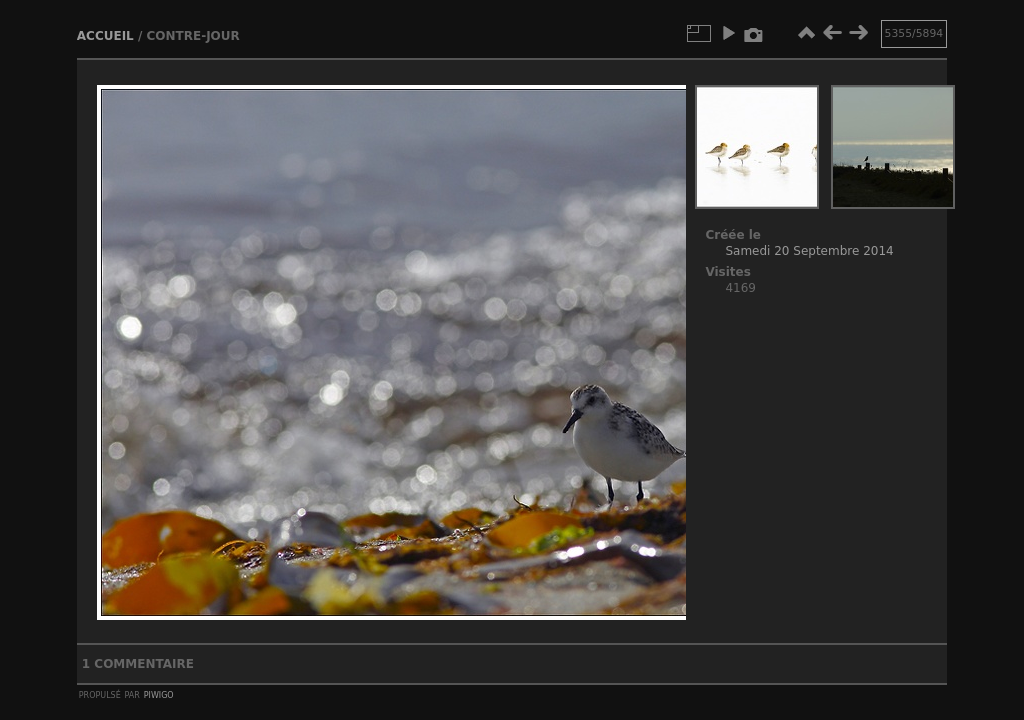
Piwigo (159, 694)
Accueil (105, 36)
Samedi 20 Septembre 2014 (809, 251)
